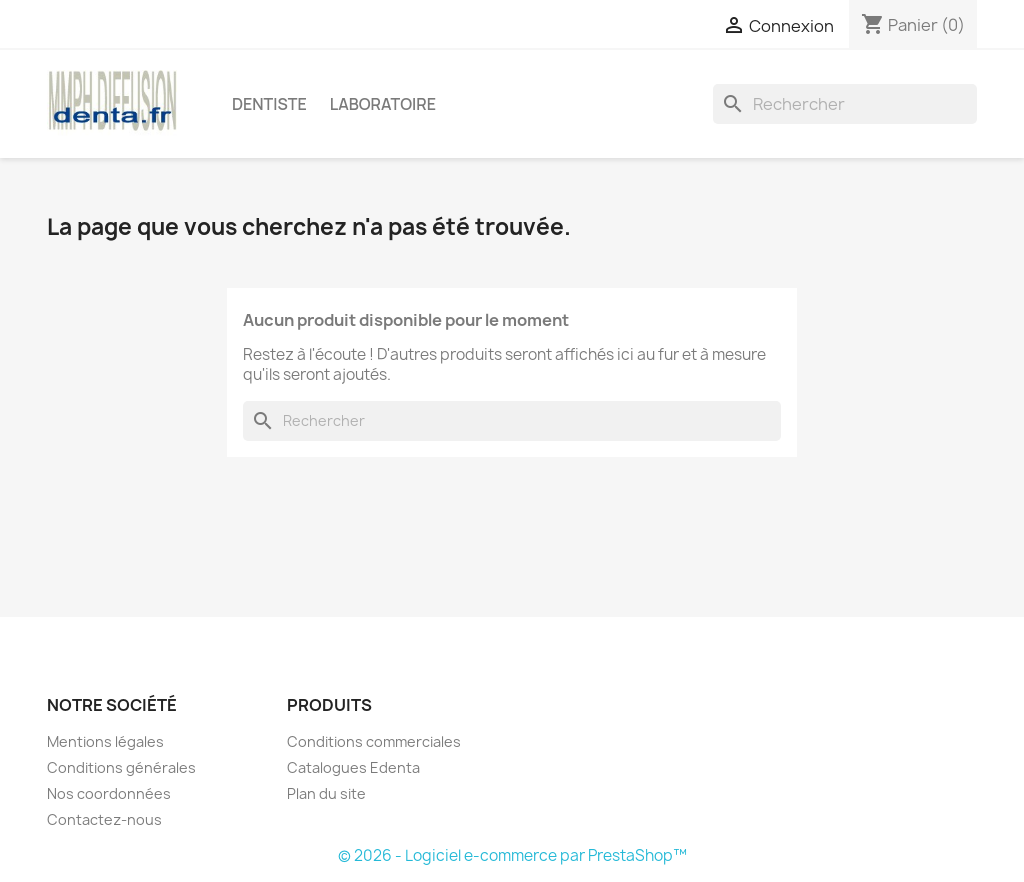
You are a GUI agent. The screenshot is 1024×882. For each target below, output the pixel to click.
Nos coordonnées (109, 793)
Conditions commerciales (374, 741)
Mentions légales (105, 741)
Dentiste (269, 104)
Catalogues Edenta (353, 767)
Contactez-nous (104, 819)
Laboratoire (383, 104)
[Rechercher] (845, 104)
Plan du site (326, 793)
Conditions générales (121, 767)
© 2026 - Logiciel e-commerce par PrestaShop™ (512, 855)
